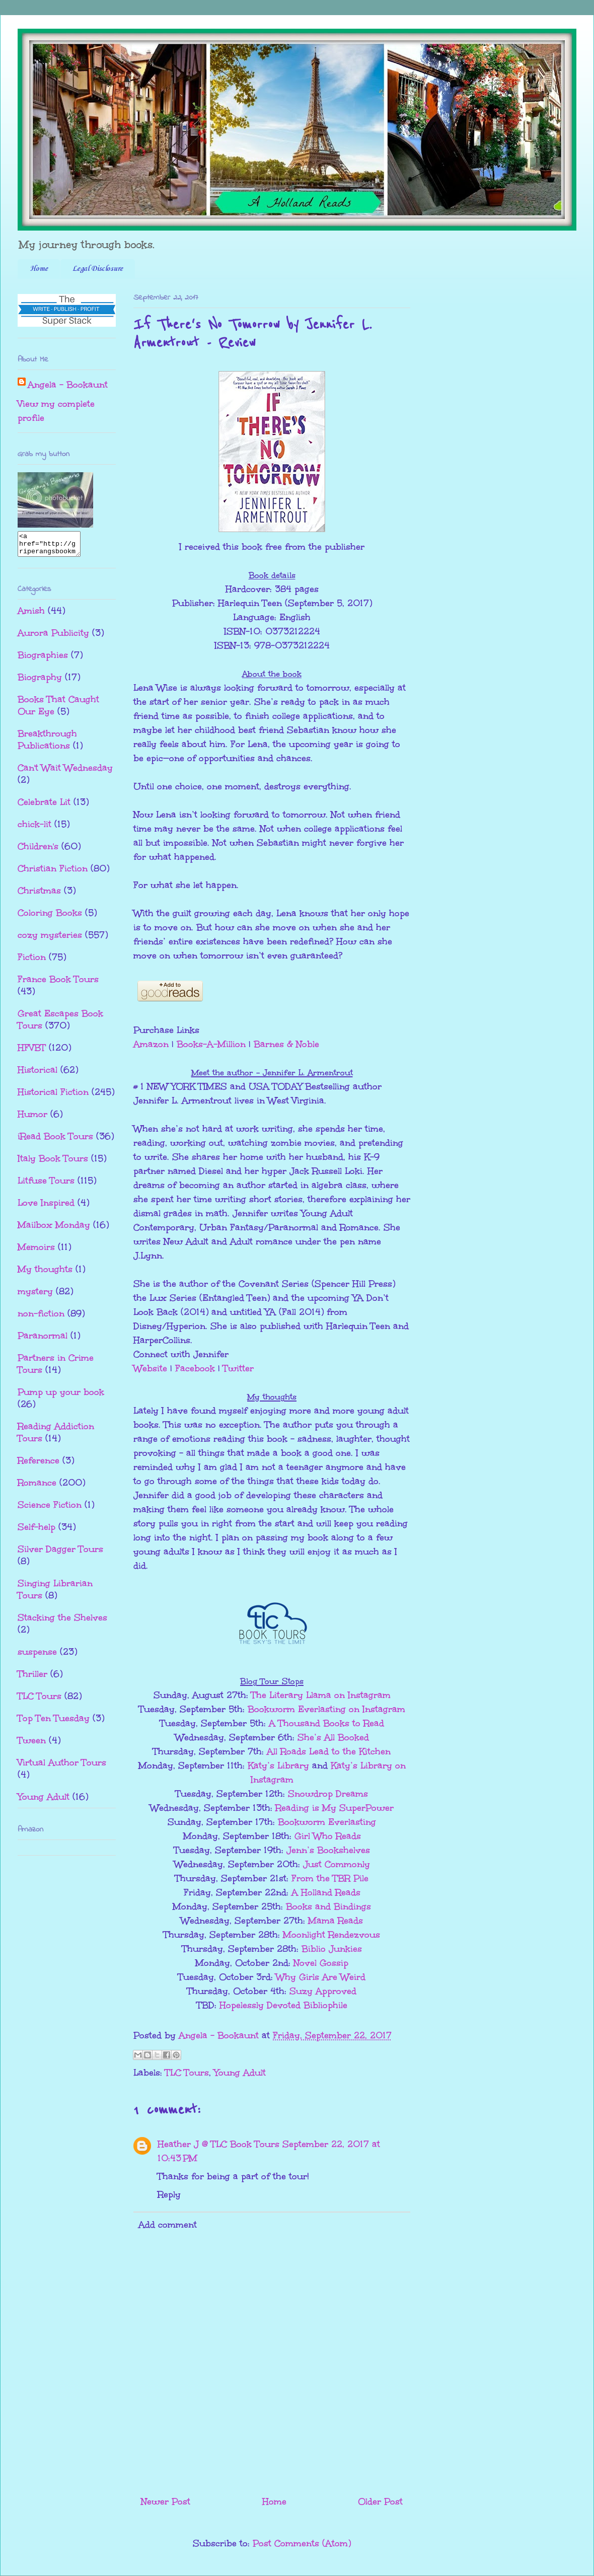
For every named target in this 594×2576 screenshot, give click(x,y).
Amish (31, 615)
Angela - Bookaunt (68, 385)
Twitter (238, 1368)
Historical (37, 1074)
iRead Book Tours (55, 1141)
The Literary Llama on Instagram (321, 1695)
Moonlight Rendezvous (331, 1935)
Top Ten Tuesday (54, 1723)
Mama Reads (335, 1921)
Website (150, 1368)
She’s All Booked (333, 1737)
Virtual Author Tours (62, 1767)
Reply (169, 2194)
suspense (37, 1656)
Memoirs (36, 1251)
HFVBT (32, 1052)
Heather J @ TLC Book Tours (218, 2144)
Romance (37, 1487)
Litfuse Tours (46, 1185)
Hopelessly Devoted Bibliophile (283, 2005)
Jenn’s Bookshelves (328, 1850)
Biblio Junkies (332, 1949)
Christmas (39, 895)
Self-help (36, 1531)
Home (39, 268)
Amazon (151, 1044)
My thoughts (45, 1274)
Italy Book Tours (53, 1163)
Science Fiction (50, 1509)
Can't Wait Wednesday (65, 772)
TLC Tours (187, 2073)
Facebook (195, 1368)
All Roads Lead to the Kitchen (329, 1751)
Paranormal (42, 1340)
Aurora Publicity (53, 637)
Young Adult (240, 2073)
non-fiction (41, 1318)
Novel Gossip (320, 1963)
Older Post (380, 2501)
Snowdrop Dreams (328, 1794)
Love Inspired (46, 1207)
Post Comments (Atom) (302, 2543)
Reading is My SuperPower (334, 1808)
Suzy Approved (322, 1991)
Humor (32, 1119)
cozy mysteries (50, 939)
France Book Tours (58, 984)
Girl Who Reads (327, 1836)
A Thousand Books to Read (326, 1723)
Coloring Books (50, 917)
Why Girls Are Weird (320, 1977)
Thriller (32, 1678)
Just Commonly (336, 1864)
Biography (40, 682)
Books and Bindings (328, 1906)
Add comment (167, 2225)
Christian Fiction (53, 873)
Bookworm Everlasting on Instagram (326, 1709)
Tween (32, 1745)
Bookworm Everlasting (327, 1822)
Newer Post (165, 2501)
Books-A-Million (211, 1044)
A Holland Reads (325, 1892)
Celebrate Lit (44, 806)
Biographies (43, 659)
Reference (38, 1465)
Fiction (32, 961)
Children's (38, 851)
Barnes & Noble (286, 1044)
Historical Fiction (53, 1096)
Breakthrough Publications (47, 744)
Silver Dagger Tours (60, 1554)
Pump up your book (61, 1396)
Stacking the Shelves (62, 1622)
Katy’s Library (278, 1765)
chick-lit (34, 829)
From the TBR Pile (329, 1878)
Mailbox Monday (54, 1229)
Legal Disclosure (97, 268)
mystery (35, 1296)
